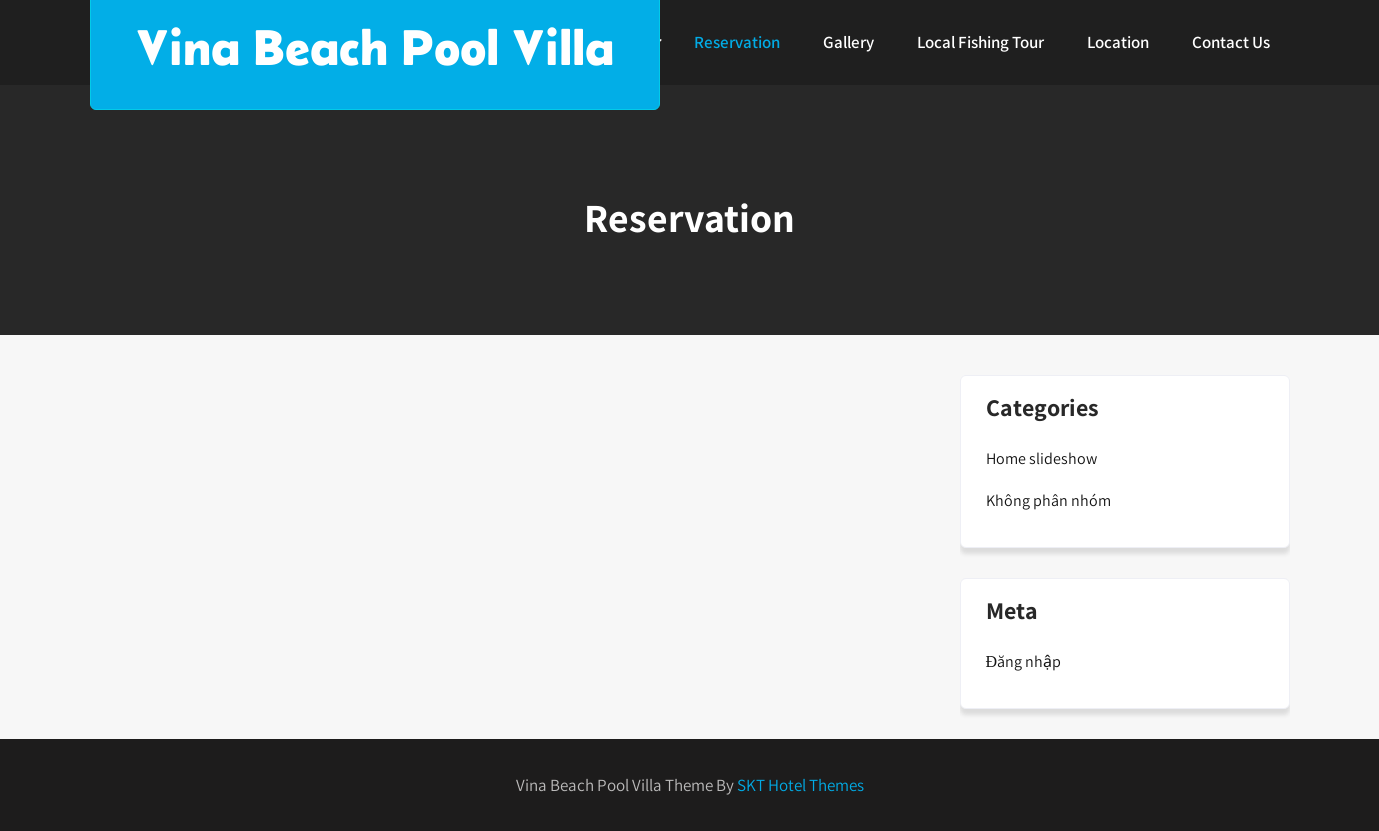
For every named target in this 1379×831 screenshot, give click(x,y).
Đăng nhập (1024, 661)
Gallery (848, 42)
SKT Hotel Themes (800, 785)
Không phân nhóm (1048, 500)
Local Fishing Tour (980, 42)
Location (1118, 42)
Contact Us (1231, 42)
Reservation (737, 42)
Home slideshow (1041, 458)
